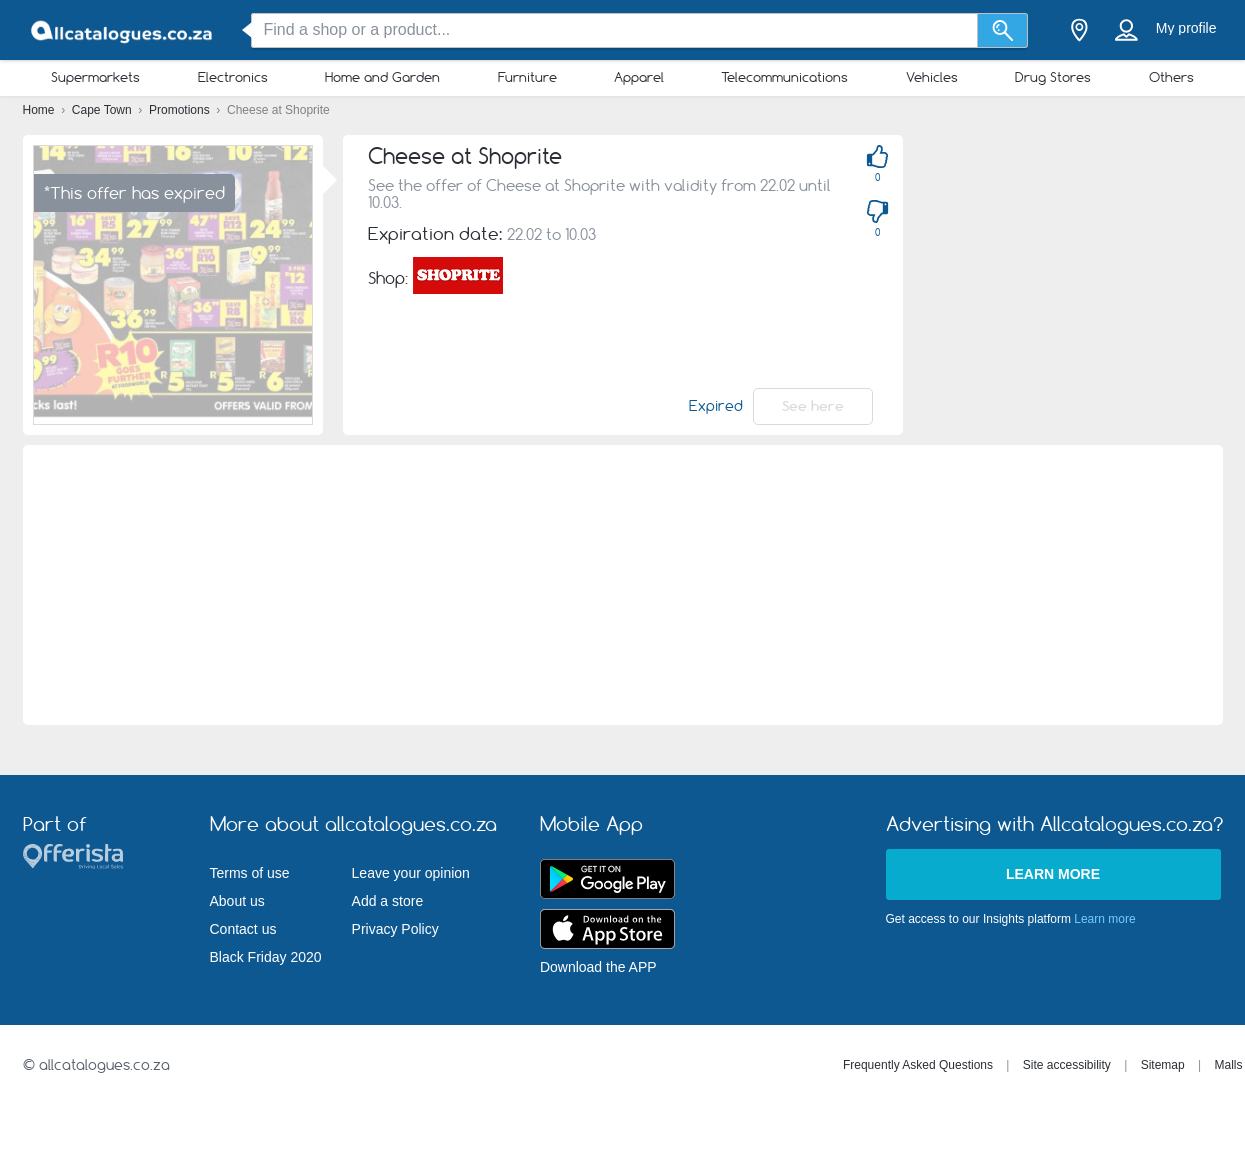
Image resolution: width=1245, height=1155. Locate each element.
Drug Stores (1053, 77)
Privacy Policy (395, 929)
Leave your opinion (411, 873)
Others (1171, 77)
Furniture (527, 77)
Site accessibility (1067, 1065)
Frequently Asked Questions (918, 1065)
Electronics (233, 77)
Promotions (181, 110)
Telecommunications (784, 77)
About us (237, 901)
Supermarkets (95, 77)
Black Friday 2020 (266, 957)
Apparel (639, 77)
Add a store (388, 901)
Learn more (1053, 874)
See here (813, 406)
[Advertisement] (622, 585)
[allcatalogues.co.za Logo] (123, 30)
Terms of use (250, 873)
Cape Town (103, 110)
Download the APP (598, 967)
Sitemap (1163, 1065)
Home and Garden (382, 77)
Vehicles (932, 77)
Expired (716, 406)
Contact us (243, 929)
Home (40, 110)
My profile (1186, 28)
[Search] (1002, 30)
